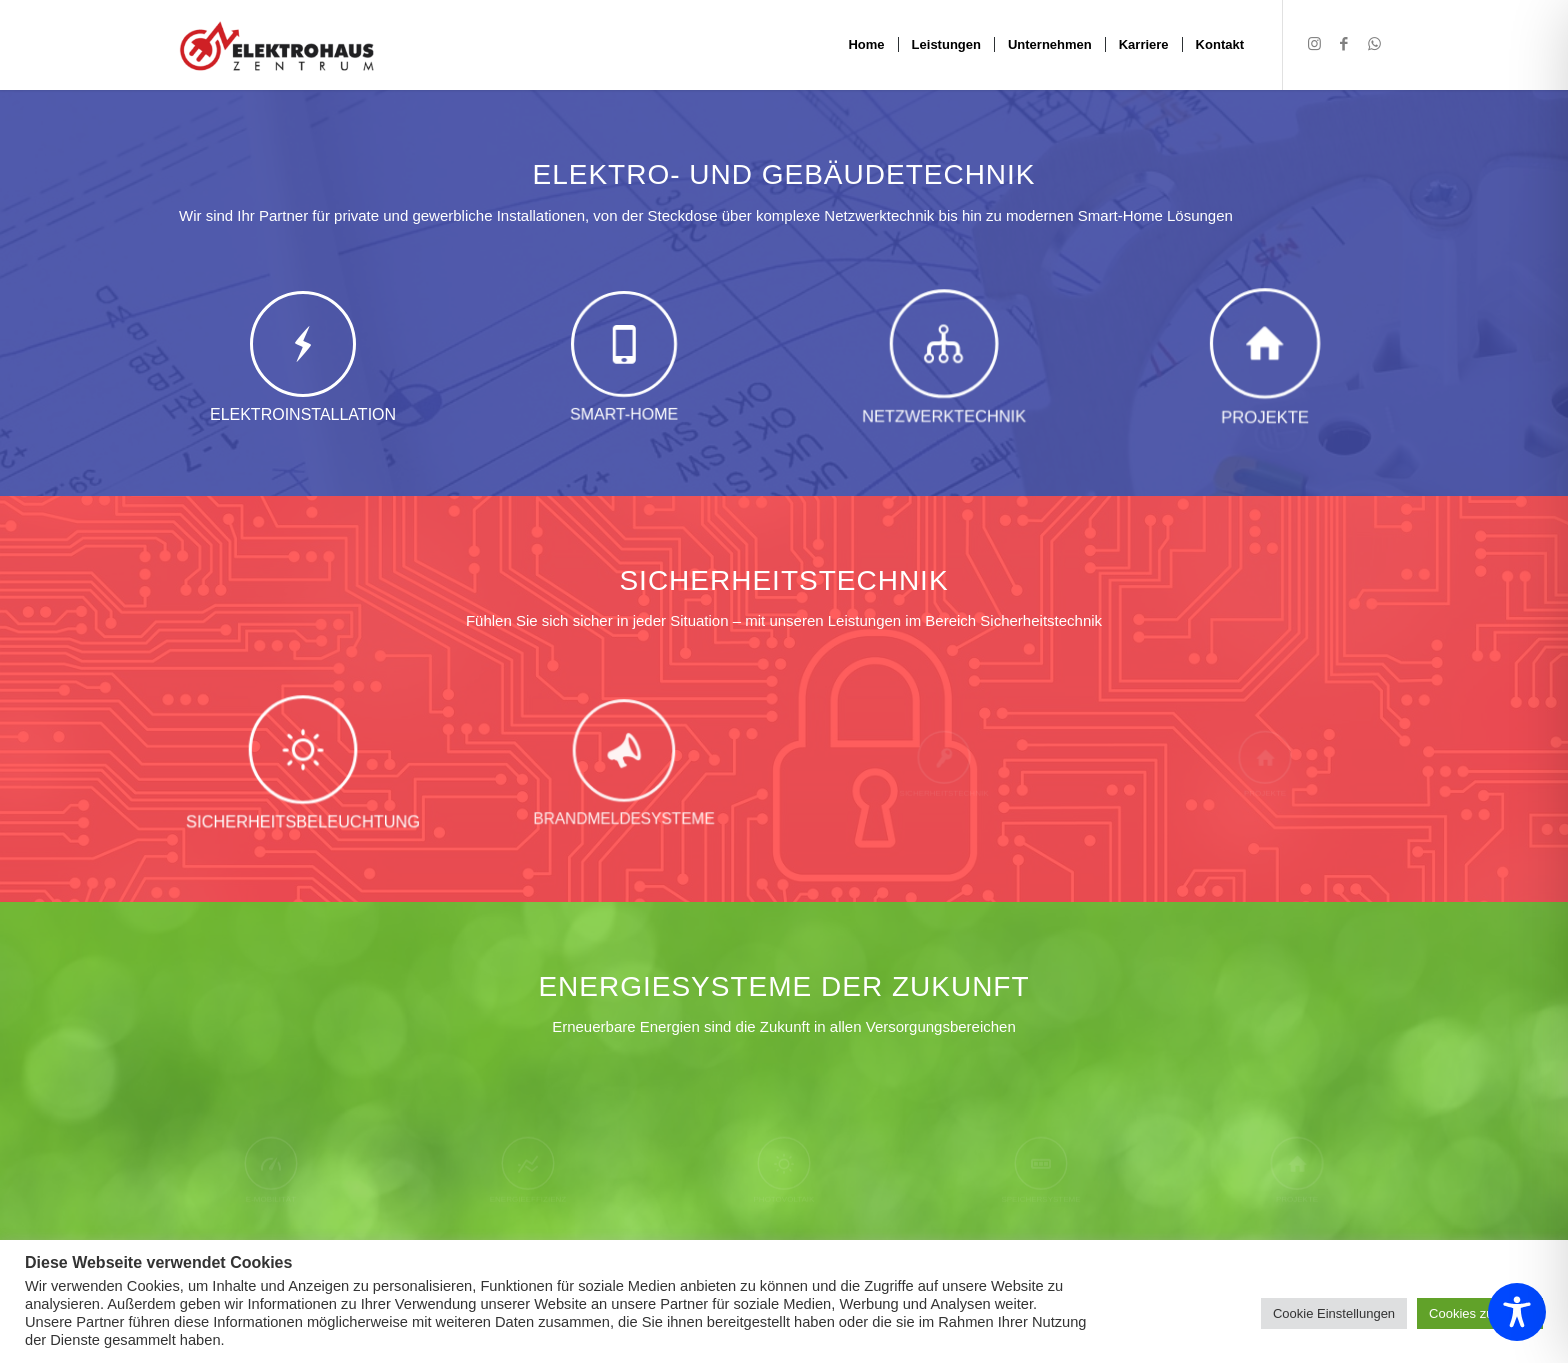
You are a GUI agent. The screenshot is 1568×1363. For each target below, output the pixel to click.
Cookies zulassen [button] (1480, 1313)
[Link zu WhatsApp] (1374, 44)
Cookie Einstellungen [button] (1334, 1313)
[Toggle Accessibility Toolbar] (1517, 1312)
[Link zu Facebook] (1344, 44)
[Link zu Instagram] (1314, 44)
